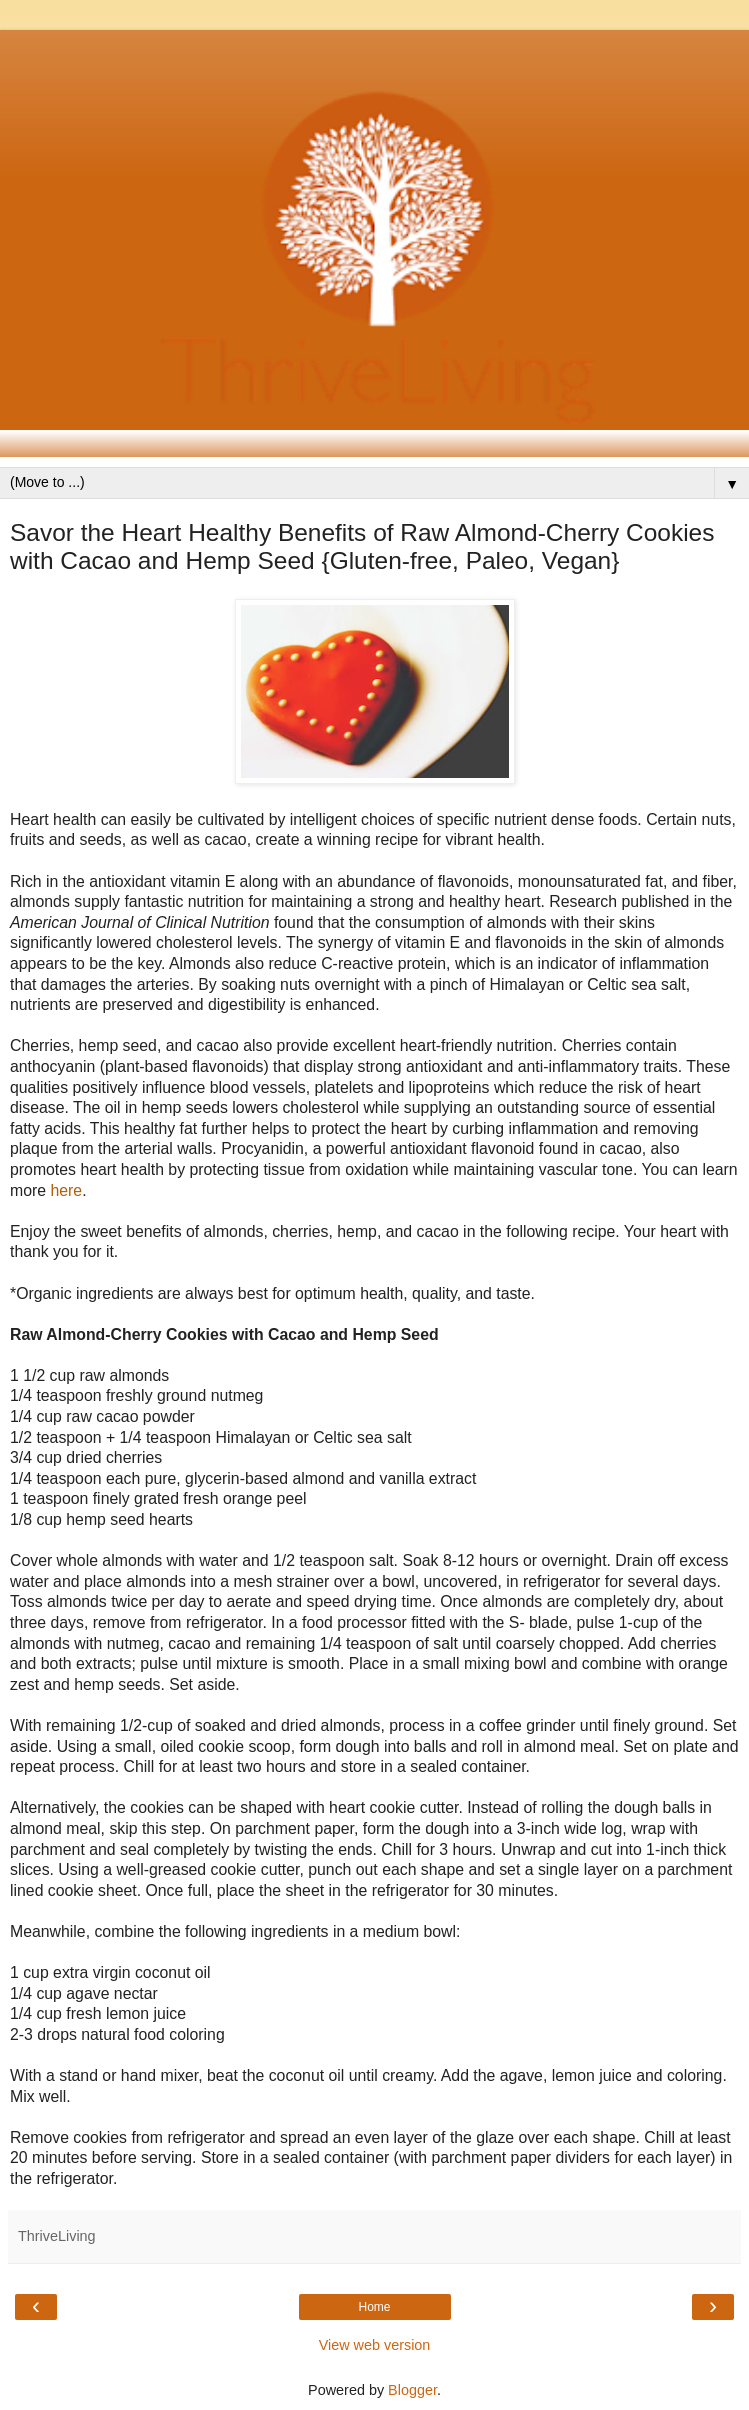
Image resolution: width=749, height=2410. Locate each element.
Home (374, 2307)
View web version (375, 2345)
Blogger (412, 2390)
